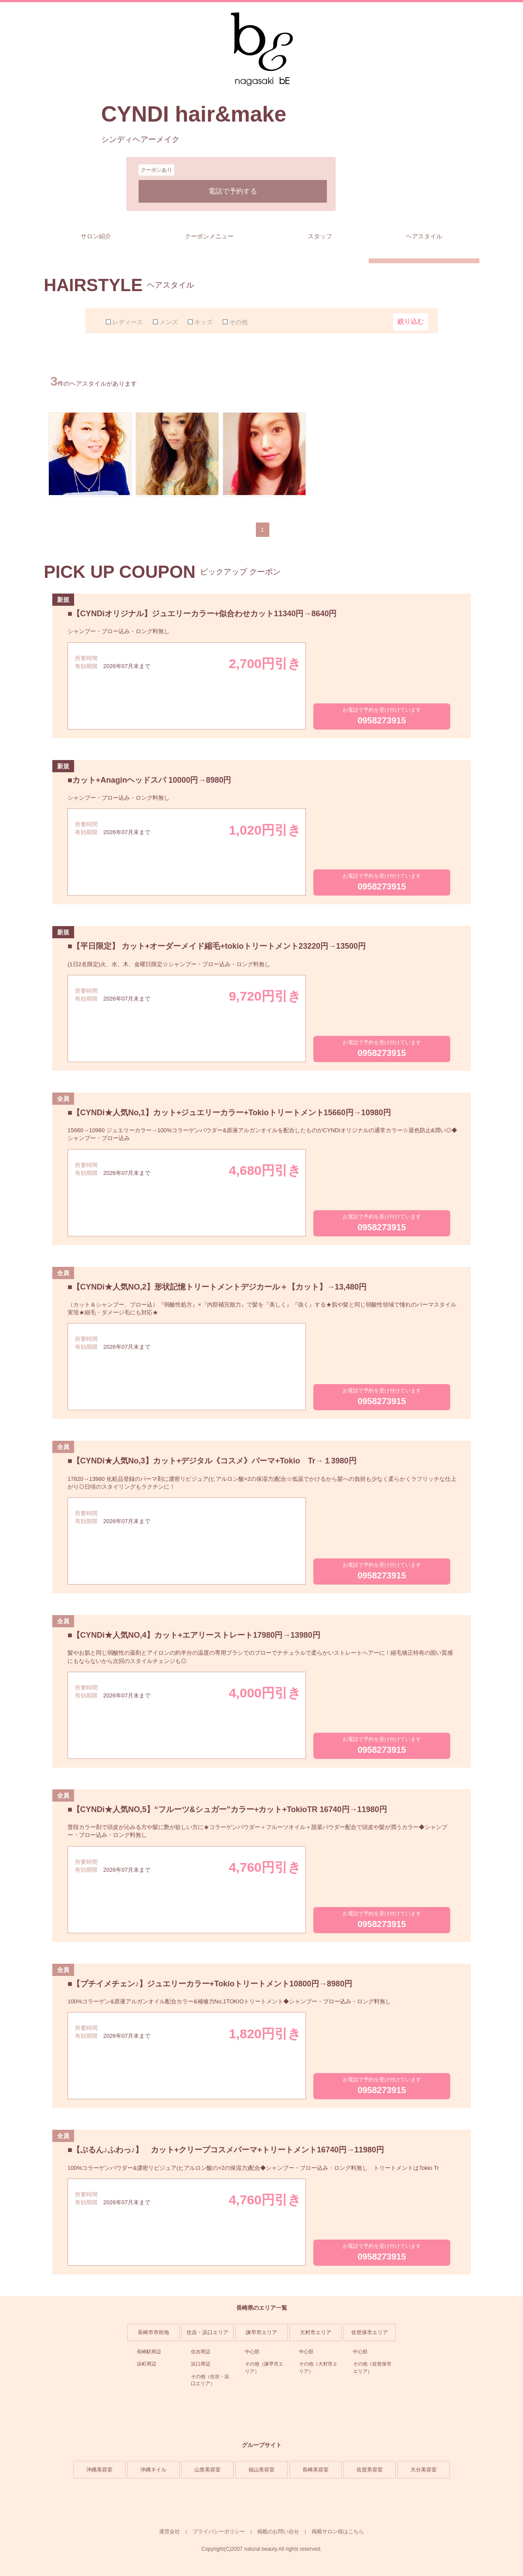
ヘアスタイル (424, 236)
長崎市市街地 (153, 2332)
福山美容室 (261, 2470)
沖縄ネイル (153, 2470)
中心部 (252, 2351)
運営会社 (169, 2531)
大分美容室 (424, 2470)
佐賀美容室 (370, 2470)
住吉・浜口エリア (207, 2332)
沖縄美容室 (99, 2470)
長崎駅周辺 (149, 2351)
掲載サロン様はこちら (338, 2531)
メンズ (169, 322)
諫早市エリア (261, 2332)
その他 (238, 322)
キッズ (203, 322)
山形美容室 (207, 2470)
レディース (127, 322)
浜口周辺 (200, 2363)
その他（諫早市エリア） (264, 2367)
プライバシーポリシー (219, 2531)
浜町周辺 (146, 2363)
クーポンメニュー (209, 236)
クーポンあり (156, 170)
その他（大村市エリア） (318, 2367)
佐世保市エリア (369, 2332)
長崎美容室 (315, 2470)
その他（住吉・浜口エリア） (210, 2380)
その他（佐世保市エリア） (372, 2367)
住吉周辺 (200, 2351)
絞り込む (410, 321)
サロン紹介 (96, 236)
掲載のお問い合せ (278, 2531)
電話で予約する (232, 191)
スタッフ (320, 236)
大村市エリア (315, 2332)
